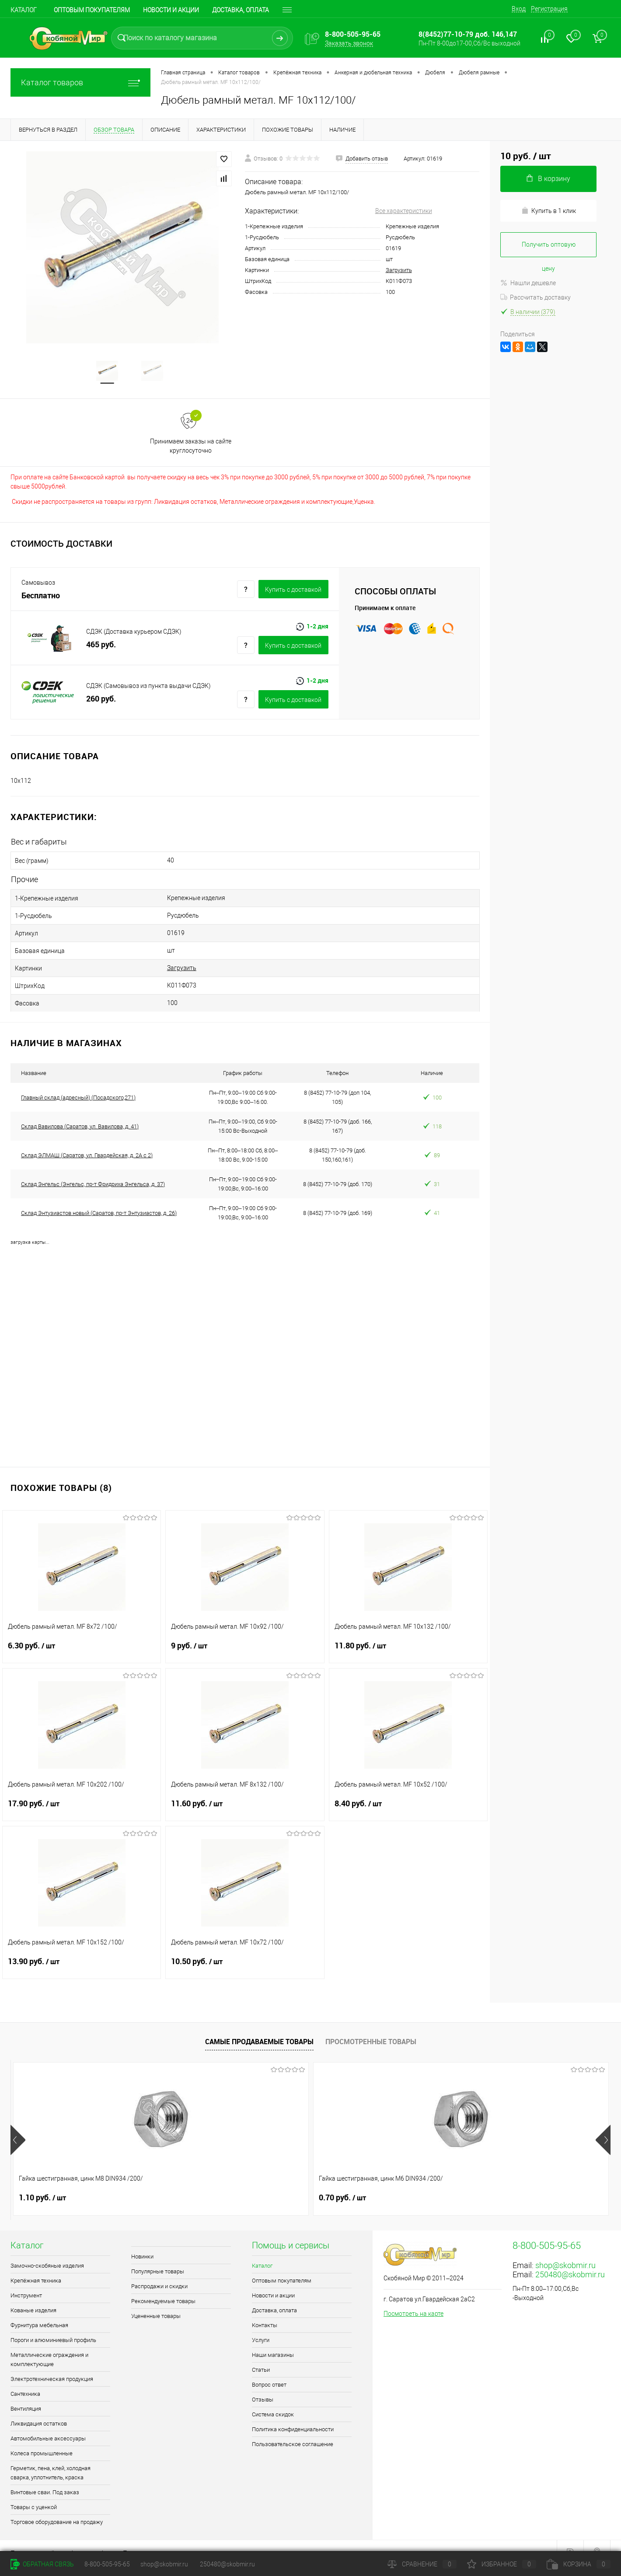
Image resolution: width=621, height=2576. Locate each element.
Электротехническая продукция (51, 2364)
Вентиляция (25, 2394)
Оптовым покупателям (92, 10)
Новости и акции (171, 10)
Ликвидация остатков (38, 2409)
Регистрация (549, 8)
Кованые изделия (33, 2296)
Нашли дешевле (528, 282)
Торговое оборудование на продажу (56, 2507)
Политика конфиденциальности (293, 2415)
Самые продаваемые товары (259, 2026)
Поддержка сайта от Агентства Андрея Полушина (81, 2538)
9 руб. (244, 1637)
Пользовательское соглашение (292, 2429)
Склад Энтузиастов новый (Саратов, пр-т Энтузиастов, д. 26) (99, 1198)
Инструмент (26, 2281)
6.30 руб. (81, 1637)
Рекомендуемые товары (163, 2286)
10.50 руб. (244, 1952)
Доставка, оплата (274, 2296)
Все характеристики (403, 210)
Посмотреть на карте (413, 2299)
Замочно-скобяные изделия (47, 2251)
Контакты (264, 2310)
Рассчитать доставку (535, 297)
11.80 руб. (408, 1637)
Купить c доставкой (293, 593)
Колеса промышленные (41, 2439)
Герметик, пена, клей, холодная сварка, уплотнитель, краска (50, 2458)
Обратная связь (42, 2564)
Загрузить (399, 270)
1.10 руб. (42, 2183)
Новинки (142, 2242)
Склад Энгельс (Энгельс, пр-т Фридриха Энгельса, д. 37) (93, 1169)
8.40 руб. (408, 1794)
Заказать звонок (349, 43)
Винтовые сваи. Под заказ (44, 2478)
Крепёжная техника (35, 2266)
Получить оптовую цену (549, 249)
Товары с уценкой (33, 2492)
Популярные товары (157, 2257)
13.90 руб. (81, 1952)
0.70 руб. (192, 2183)
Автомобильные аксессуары (48, 2424)
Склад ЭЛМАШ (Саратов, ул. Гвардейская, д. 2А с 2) (87, 1141)
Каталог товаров (80, 82)
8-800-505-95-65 (107, 2564)
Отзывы (262, 2385)
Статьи (261, 2355)
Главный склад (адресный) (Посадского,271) (78, 1083)
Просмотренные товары (370, 2026)
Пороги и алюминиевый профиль (53, 2325)
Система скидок (273, 2400)
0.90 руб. (342, 2183)
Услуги (260, 2325)
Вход (519, 8)
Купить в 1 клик (548, 210)
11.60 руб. (244, 1794)
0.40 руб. (492, 2183)
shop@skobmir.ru (565, 2250)
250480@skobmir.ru (570, 2260)
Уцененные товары (156, 2301)
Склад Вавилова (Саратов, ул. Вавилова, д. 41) (80, 1112)
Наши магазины (273, 2340)
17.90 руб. (81, 1794)
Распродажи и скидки (159, 2272)
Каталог (23, 10)
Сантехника (25, 2379)
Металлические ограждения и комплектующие (49, 2345)
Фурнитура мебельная (39, 2310)
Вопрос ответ (269, 2370)
